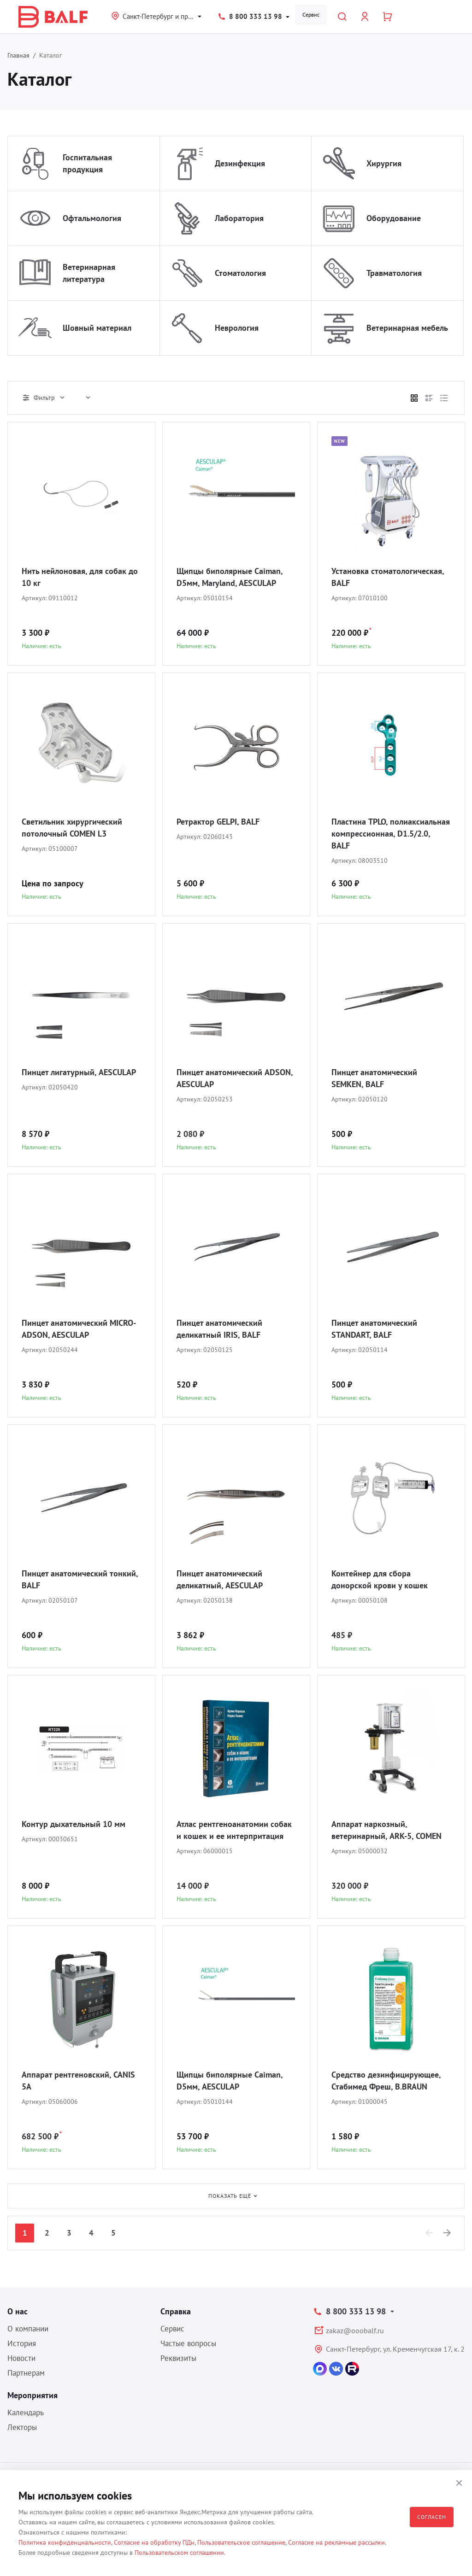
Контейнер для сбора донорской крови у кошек (379, 1579)
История (21, 2343)
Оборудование (393, 218)
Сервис (310, 14)
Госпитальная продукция (87, 163)
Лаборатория (239, 218)
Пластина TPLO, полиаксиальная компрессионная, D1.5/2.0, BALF (390, 833)
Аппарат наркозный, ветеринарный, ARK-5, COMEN (386, 1830)
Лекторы (22, 2427)
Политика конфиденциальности (64, 2542)
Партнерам (26, 2373)
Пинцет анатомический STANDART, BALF (374, 1328)
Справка (175, 2311)
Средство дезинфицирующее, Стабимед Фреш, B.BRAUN (386, 2080)
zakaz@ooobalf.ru (355, 2330)
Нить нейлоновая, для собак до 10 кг (80, 577)
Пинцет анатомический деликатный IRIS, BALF (219, 1328)
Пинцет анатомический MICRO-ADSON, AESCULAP (79, 1328)
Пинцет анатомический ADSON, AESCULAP (235, 1078)
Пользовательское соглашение (241, 2542)
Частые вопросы (188, 2343)
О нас (17, 2311)
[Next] (447, 2233)
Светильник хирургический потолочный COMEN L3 (72, 827)
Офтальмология (92, 218)
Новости (21, 2358)
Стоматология (240, 273)
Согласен (431, 2516)
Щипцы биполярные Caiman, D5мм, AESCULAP (230, 2080)
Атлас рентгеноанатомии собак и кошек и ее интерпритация (234, 1830)
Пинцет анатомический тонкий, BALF (80, 1579)
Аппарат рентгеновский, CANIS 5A (78, 2080)
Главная (18, 55)
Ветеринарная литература (89, 273)
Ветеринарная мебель (407, 327)
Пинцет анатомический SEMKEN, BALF (374, 1078)
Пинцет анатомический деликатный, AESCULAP (220, 1579)
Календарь (25, 2412)
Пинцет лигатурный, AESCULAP (79, 1072)
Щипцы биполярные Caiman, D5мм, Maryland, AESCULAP (230, 577)
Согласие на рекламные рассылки (336, 2542)
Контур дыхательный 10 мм (73, 1824)
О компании (27, 2329)
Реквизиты (178, 2358)
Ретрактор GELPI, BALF (218, 821)
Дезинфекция (240, 163)
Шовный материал (97, 327)
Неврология (237, 327)
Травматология (394, 273)
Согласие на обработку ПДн (154, 2542)
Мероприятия (32, 2395)
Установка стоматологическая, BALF (387, 577)
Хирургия (383, 163)
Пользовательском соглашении (179, 2552)
